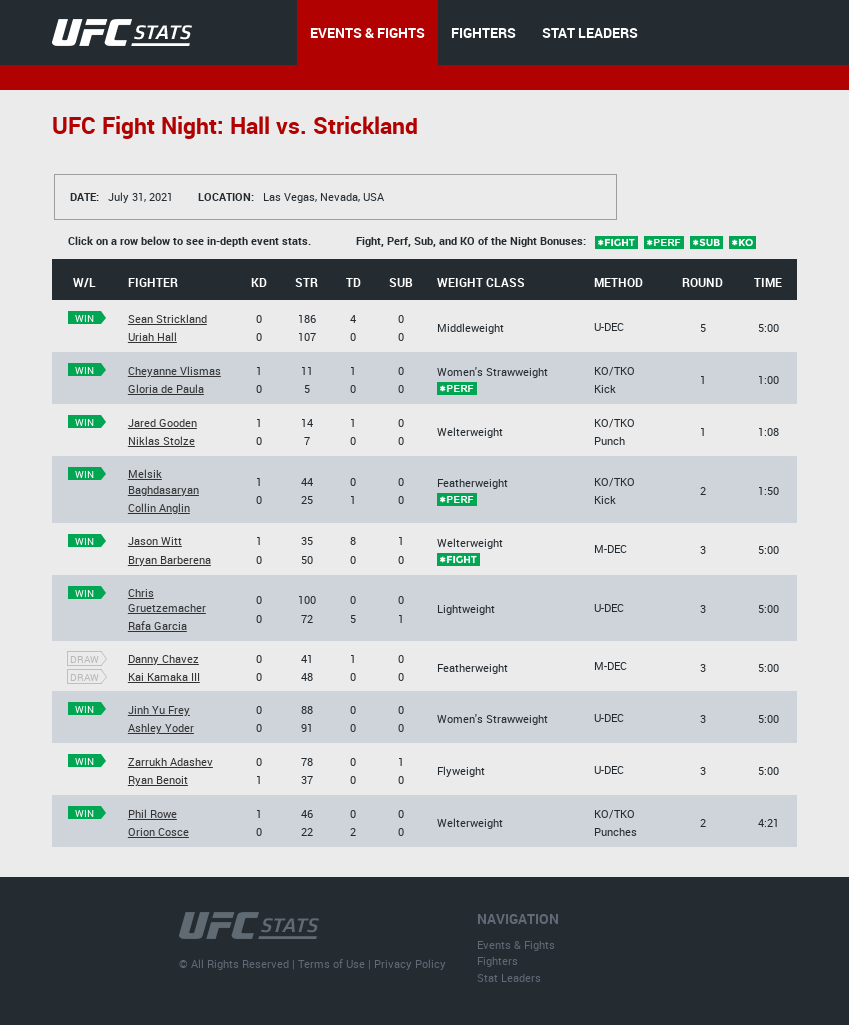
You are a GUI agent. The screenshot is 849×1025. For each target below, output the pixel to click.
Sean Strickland (167, 318)
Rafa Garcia (157, 625)
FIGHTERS (483, 32)
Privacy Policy (410, 963)
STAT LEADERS (590, 32)
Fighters (497, 960)
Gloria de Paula (166, 388)
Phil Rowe (152, 813)
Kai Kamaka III (164, 676)
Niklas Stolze (161, 440)
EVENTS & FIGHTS (367, 32)
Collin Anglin (159, 507)
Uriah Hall (152, 336)
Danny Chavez (163, 658)
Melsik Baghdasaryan (163, 481)
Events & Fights (516, 944)
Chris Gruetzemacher (167, 600)
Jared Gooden (162, 422)
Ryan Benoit (158, 779)
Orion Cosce (158, 831)
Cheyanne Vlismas (174, 370)
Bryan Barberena (169, 559)
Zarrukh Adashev (170, 761)
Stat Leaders (509, 977)
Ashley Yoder (161, 727)
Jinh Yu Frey (159, 709)
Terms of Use (331, 963)
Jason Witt (155, 540)
